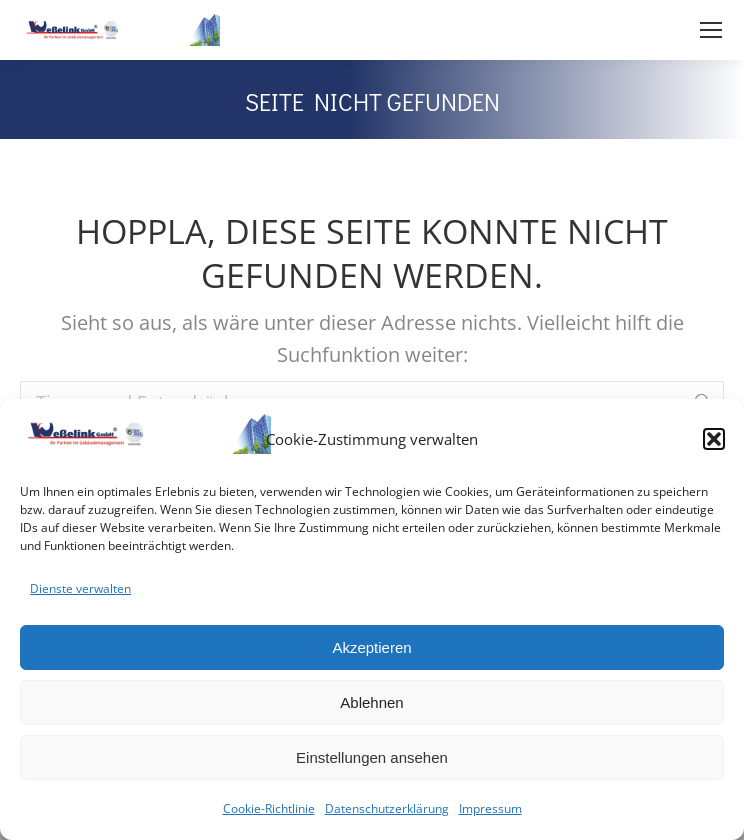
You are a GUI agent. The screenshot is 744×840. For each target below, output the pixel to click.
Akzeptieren (371, 647)
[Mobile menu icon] (711, 30)
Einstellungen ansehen (372, 757)
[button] (714, 439)
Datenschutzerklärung (387, 808)
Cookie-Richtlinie (269, 808)
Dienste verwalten (80, 588)
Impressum (490, 808)
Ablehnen (371, 702)
